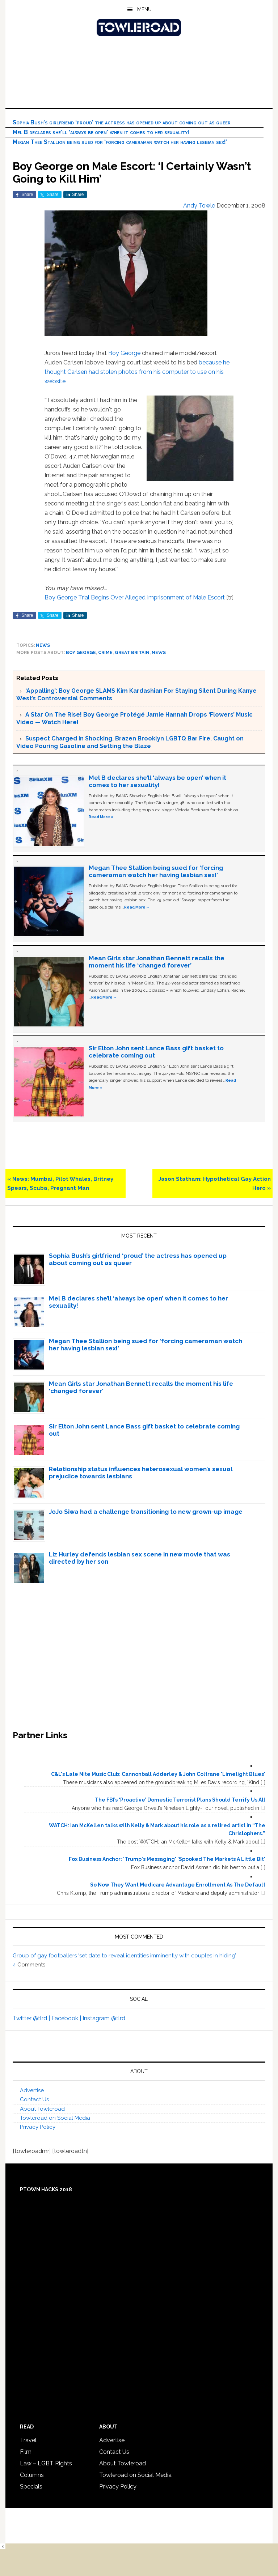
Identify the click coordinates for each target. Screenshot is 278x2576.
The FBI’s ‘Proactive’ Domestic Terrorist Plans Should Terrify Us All (180, 1800)
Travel (28, 2440)
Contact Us (34, 2099)
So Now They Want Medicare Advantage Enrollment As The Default (177, 1885)
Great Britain (132, 652)
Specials (31, 2486)
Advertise (32, 2090)
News (43, 645)
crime (105, 652)
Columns (32, 2475)
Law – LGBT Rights (46, 2463)
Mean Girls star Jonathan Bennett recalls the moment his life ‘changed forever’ (156, 961)
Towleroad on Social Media (55, 2118)
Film (25, 2451)
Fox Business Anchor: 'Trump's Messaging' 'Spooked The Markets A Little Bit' (167, 1859)
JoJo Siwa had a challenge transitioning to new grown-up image (146, 1511)
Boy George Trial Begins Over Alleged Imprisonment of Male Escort (135, 597)
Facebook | (67, 2018)
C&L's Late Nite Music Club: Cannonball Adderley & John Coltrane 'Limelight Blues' (158, 1774)
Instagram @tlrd (104, 2018)
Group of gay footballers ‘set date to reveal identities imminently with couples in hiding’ (124, 1955)
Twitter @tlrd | (32, 2018)
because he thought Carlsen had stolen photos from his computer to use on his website (137, 372)
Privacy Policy (37, 2127)
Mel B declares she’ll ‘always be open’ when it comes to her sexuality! (101, 132)
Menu (144, 9)
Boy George (124, 353)
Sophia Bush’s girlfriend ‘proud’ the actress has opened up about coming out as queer (122, 122)
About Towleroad (42, 2109)
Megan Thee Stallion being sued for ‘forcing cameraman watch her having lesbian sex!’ (120, 141)
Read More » (101, 817)
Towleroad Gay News (138, 27)
